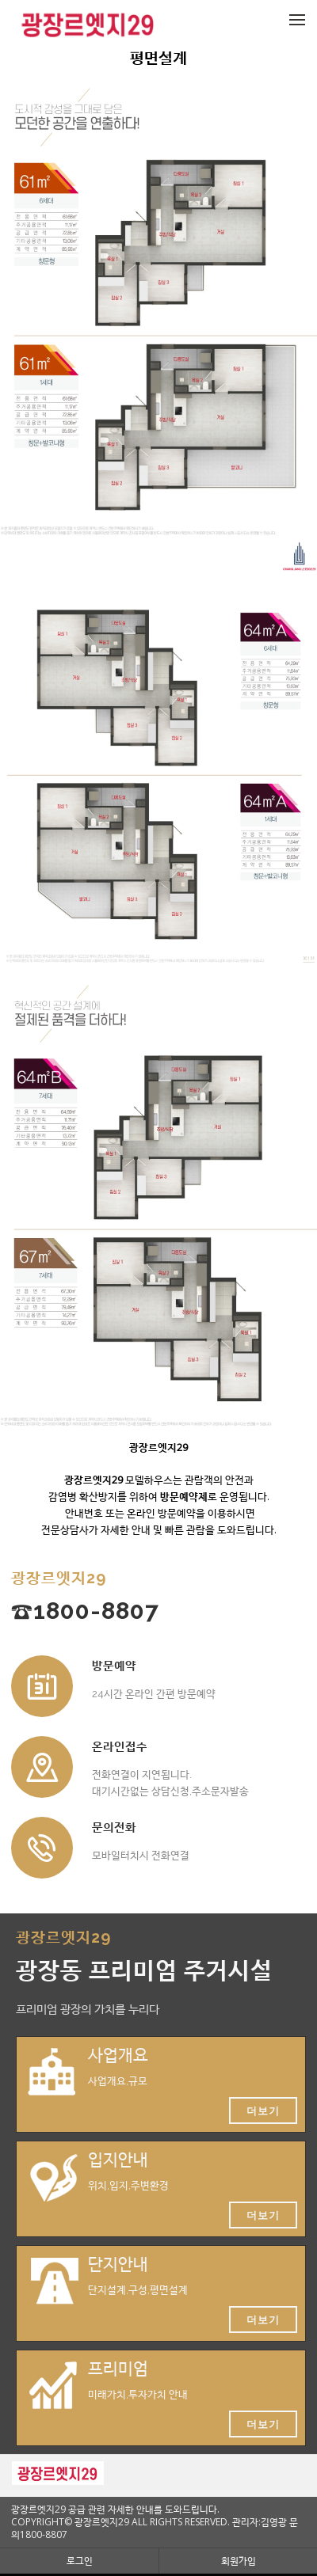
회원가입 (238, 2560)
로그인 (80, 2560)
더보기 (263, 2110)
